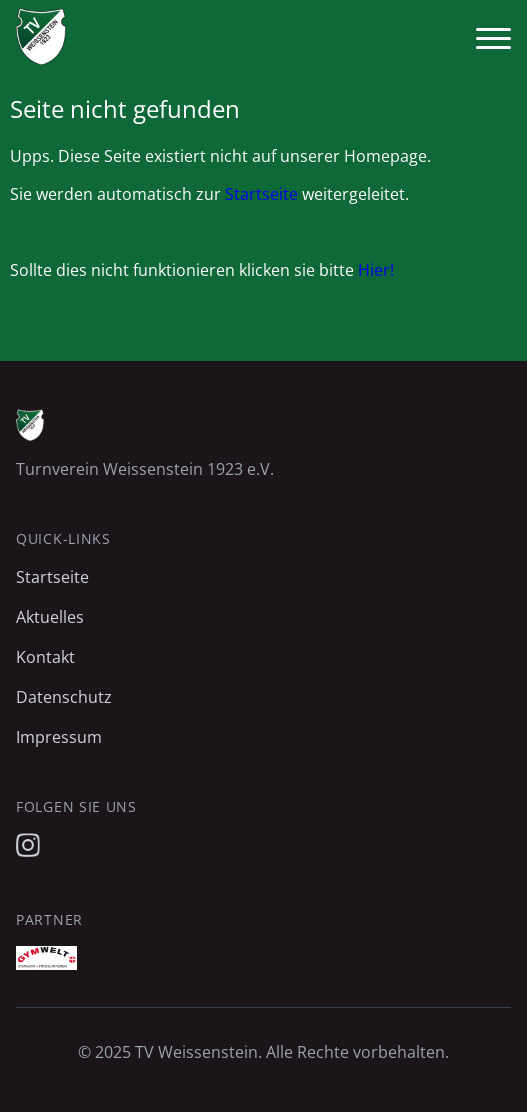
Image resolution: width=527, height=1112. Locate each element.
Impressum (59, 737)
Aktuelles (50, 617)
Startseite (261, 194)
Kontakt (45, 657)
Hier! (376, 270)
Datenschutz (64, 697)
